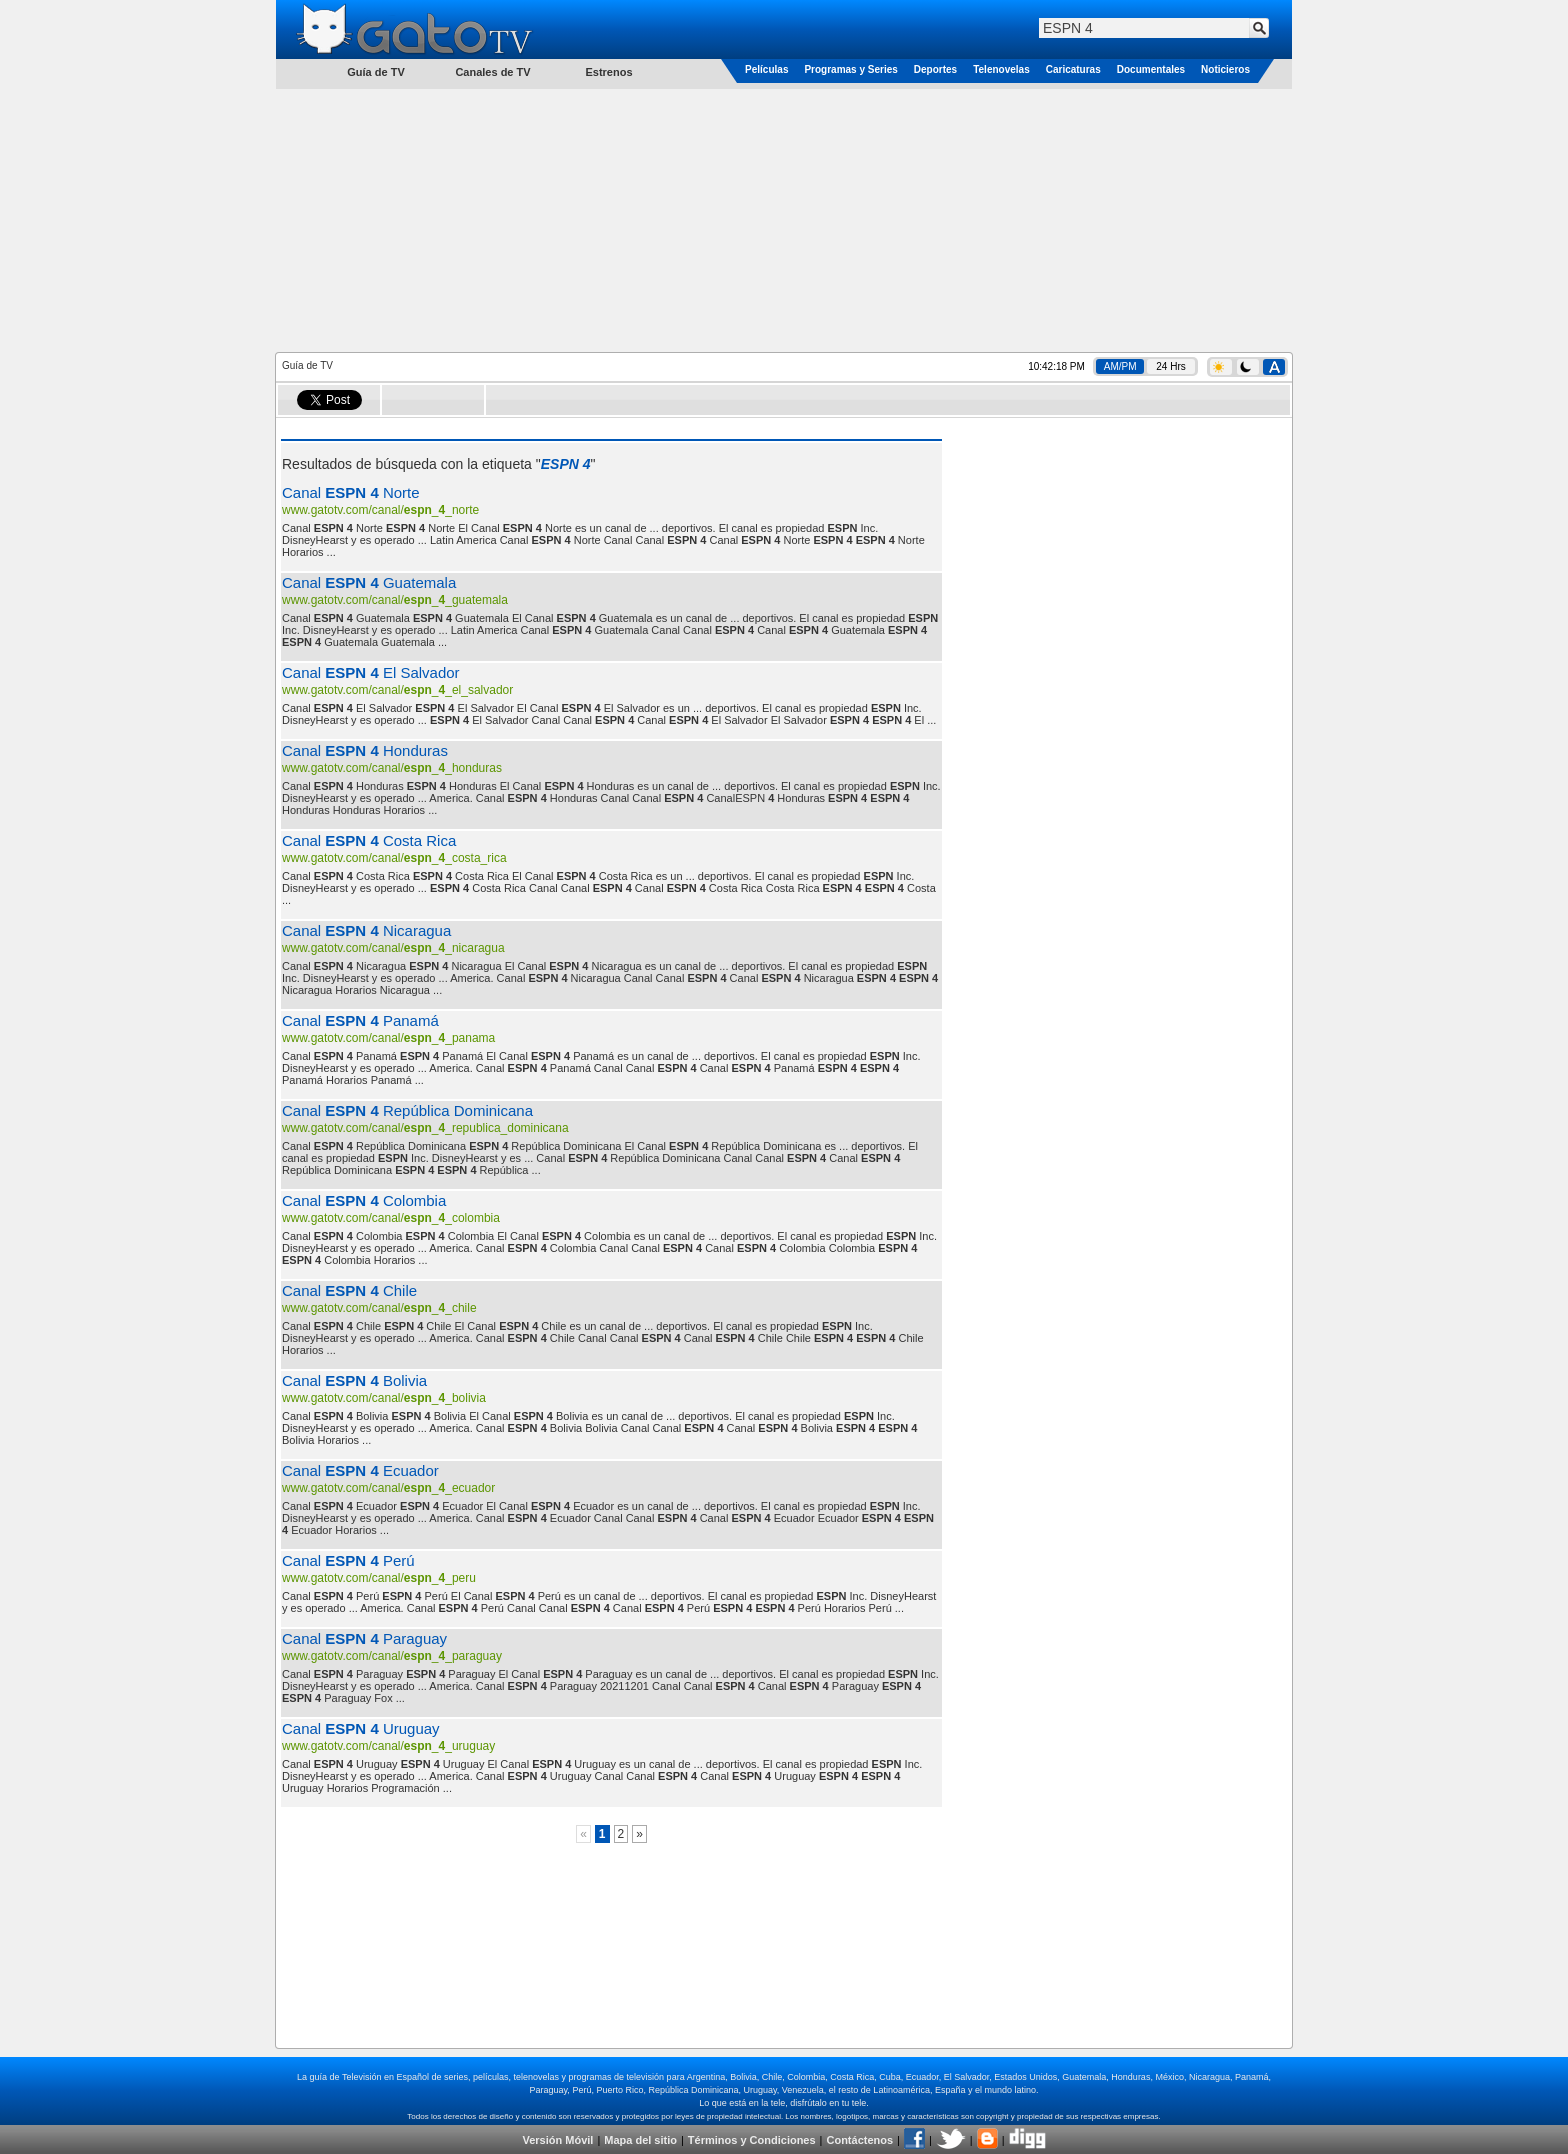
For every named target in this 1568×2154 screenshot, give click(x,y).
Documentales (1151, 69)
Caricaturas (1073, 69)
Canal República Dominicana (407, 1110)
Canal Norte (351, 492)
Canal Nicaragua (366, 930)
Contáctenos (859, 2140)
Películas (766, 69)
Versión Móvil (557, 2140)
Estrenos (608, 72)
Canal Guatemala (369, 582)
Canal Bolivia (354, 1380)
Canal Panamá (360, 1020)
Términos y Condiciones (752, 2140)
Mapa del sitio (640, 2140)
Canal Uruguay (361, 1728)
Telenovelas (1001, 69)
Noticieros (1225, 69)
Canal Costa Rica (369, 840)
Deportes (935, 69)
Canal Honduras (365, 750)
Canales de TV (492, 72)
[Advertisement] (784, 219)
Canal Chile (349, 1290)
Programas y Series (850, 69)
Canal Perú (348, 1560)
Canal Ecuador (360, 1470)
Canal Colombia (364, 1200)
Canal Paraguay (364, 1638)
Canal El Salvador (371, 672)
